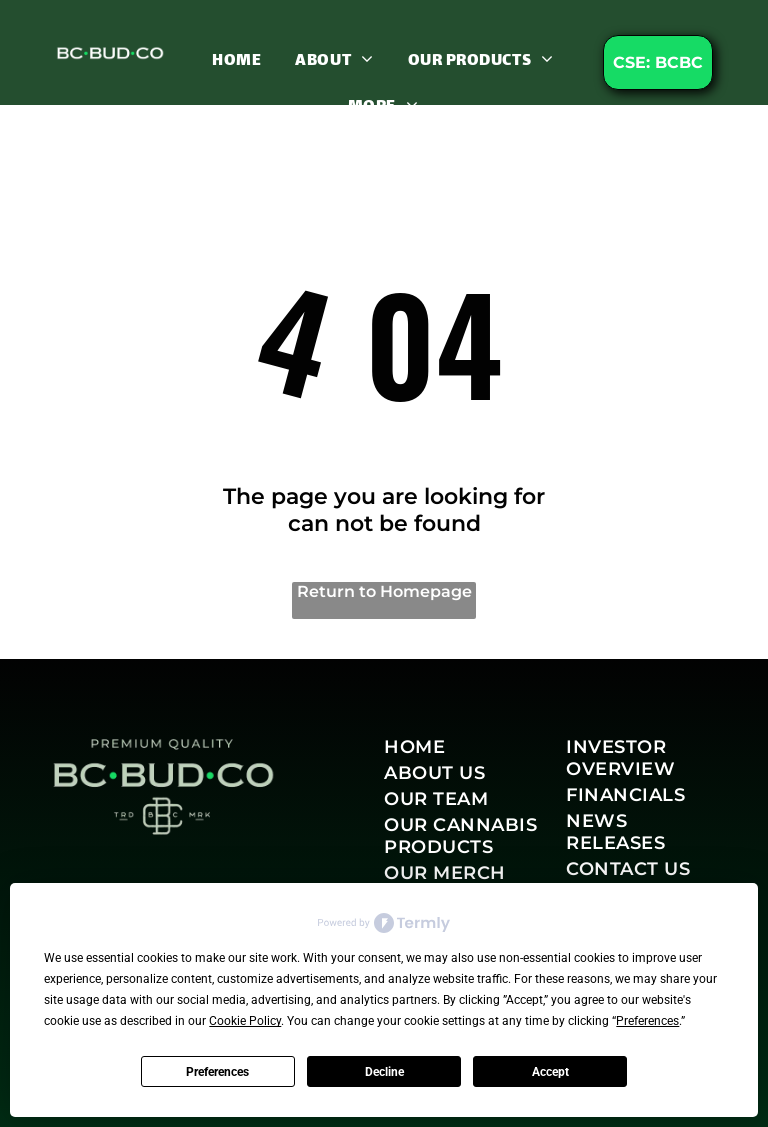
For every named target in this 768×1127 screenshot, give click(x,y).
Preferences (217, 1072)
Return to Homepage (384, 591)
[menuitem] (236, 60)
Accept (550, 1072)
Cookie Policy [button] (245, 1021)
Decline (384, 1072)
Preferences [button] (647, 1021)
